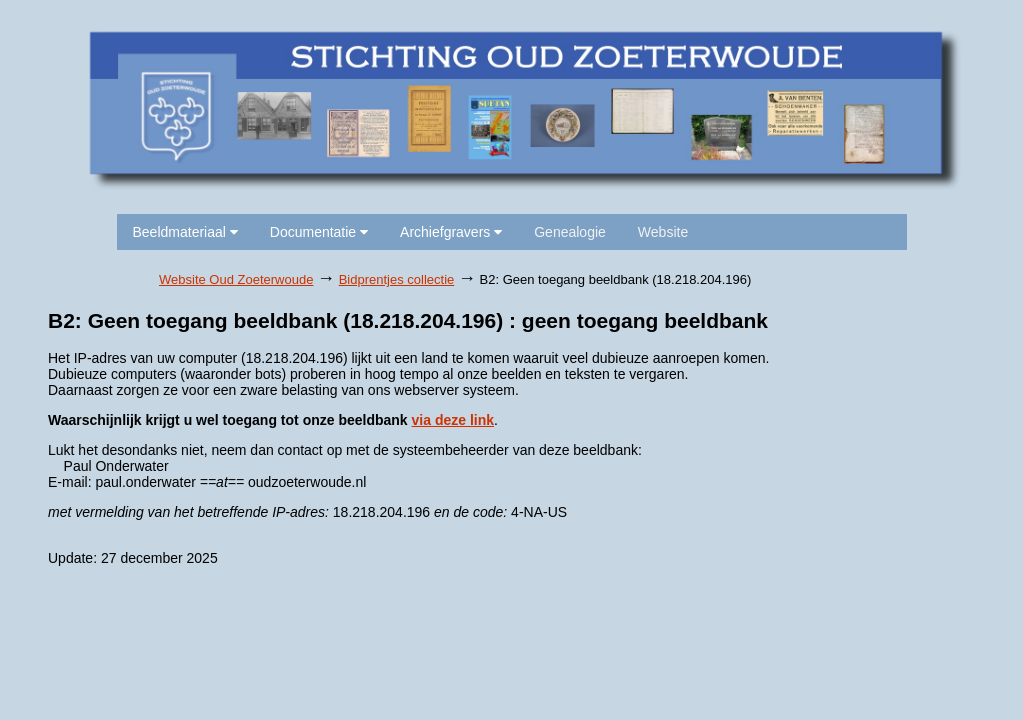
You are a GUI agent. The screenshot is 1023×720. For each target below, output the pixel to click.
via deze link (453, 420)
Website (663, 232)
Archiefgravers (451, 232)
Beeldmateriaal (185, 232)
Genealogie (570, 232)
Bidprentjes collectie (397, 279)
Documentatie (319, 232)
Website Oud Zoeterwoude (236, 279)
